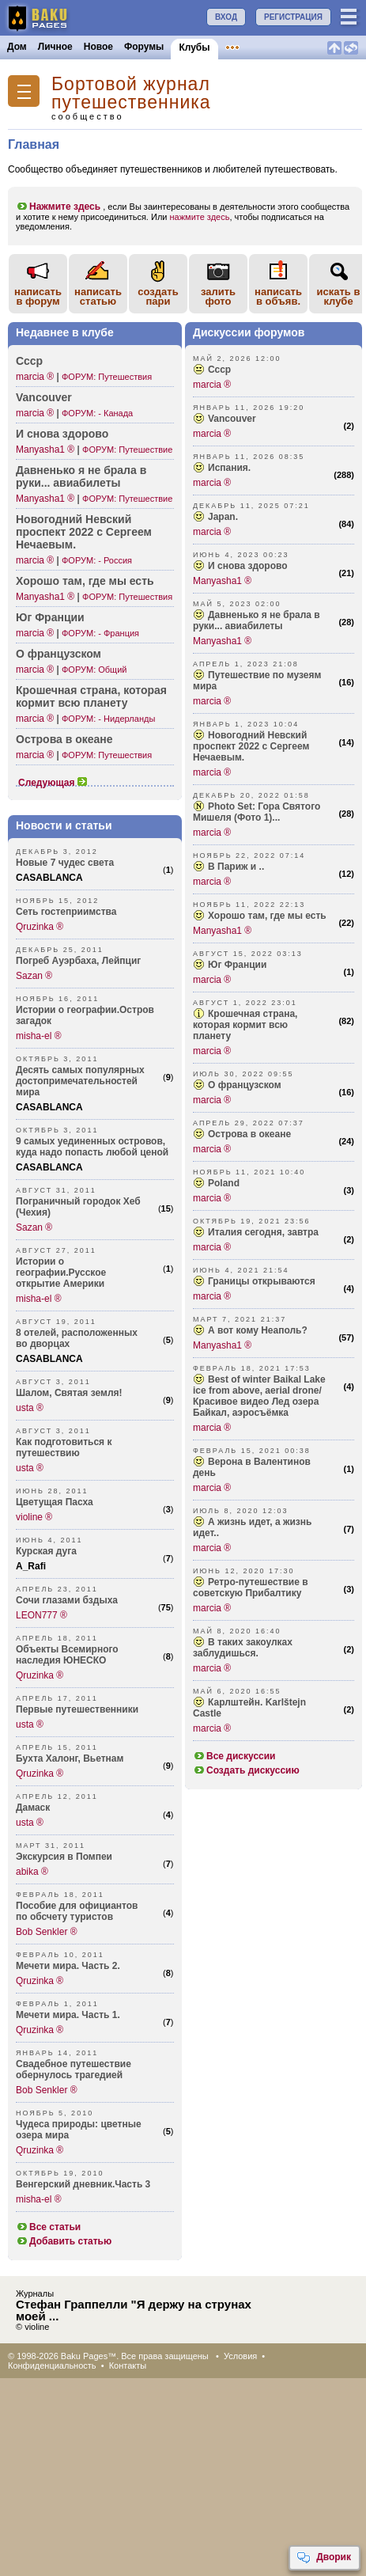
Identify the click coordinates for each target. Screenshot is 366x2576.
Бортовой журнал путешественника (131, 93)
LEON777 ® (41, 1615)
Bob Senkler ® (46, 1931)
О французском (244, 1085)
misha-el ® (39, 1035)
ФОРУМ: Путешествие (127, 449)
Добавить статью (63, 2241)
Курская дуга (46, 1551)
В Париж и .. (236, 866)
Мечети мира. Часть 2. (68, 1965)
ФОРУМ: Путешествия (107, 376)
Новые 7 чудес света (65, 862)
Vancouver (44, 397)
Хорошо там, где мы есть (85, 581)
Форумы (144, 46)
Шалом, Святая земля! (69, 1392)
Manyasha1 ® (45, 449)
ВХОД (226, 17)
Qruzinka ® (39, 926)
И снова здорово (62, 433)
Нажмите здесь (58, 206)
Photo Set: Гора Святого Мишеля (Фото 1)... (256, 812)
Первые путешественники (77, 1709)
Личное (55, 46)
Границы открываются (261, 1281)
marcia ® (35, 376)
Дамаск (33, 1807)
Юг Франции (50, 617)
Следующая (53, 782)
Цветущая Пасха (54, 1502)
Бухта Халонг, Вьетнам (69, 1758)
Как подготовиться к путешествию (63, 1447)
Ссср (29, 361)
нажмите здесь (200, 217)
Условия (240, 2356)
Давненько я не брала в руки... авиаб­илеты (81, 476)
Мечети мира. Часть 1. (68, 2014)
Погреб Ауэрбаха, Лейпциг (78, 960)
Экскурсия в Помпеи (64, 1856)
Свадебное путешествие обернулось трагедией (73, 2069)
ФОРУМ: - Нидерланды (108, 718)
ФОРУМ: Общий (94, 669)
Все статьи (48, 2227)
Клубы (194, 47)
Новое (98, 46)
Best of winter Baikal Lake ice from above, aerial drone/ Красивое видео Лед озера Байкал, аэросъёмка (259, 1396)
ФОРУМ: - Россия (97, 560)
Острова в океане (64, 739)
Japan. (223, 516)
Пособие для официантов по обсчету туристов (77, 1911)
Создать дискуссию (246, 1770)
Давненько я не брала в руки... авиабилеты (256, 620)
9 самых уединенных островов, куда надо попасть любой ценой (92, 1147)
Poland (224, 1183)
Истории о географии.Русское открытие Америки (61, 1272)
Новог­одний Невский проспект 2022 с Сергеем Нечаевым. (84, 532)
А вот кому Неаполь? (258, 1330)
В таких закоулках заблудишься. (242, 1648)
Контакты (128, 2365)
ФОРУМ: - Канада (97, 413)
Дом (17, 46)
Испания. (229, 467)
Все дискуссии (234, 1756)
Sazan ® (34, 975)
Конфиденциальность (52, 2365)
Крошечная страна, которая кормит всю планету (91, 696)
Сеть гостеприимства (66, 911)
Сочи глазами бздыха (67, 1600)
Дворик (323, 2558)
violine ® (34, 1517)
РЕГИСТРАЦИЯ (293, 17)
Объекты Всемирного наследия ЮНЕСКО (67, 1655)
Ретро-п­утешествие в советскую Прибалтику (250, 1587)
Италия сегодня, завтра (263, 1232)
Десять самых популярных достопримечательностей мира (80, 1081)
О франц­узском (58, 653)
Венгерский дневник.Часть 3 (83, 2184)
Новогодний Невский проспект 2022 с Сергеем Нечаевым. (251, 746)
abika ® (32, 1871)
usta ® (29, 1407)
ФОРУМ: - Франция (100, 633)
